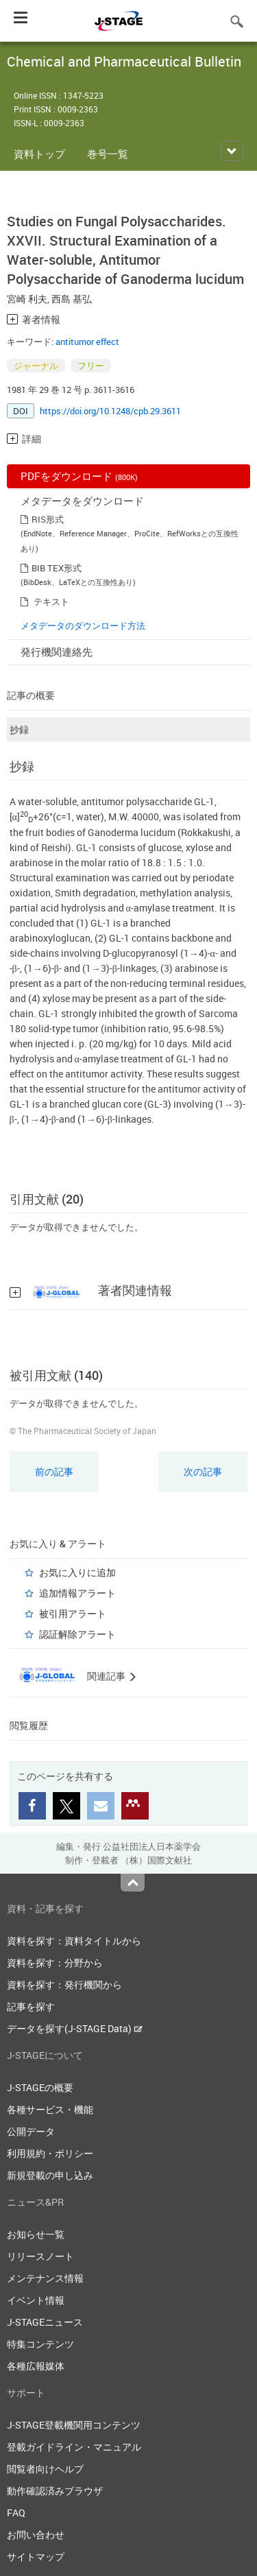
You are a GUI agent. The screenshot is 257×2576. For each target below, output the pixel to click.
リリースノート (40, 2256)
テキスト (51, 601)
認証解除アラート (77, 1634)
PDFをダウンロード (79, 476)
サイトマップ (35, 2556)
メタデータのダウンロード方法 (83, 625)
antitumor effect (87, 341)
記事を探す (31, 2006)
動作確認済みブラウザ (55, 2490)
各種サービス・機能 (50, 2109)
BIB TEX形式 (57, 568)
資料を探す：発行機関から (64, 1984)
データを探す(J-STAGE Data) (75, 2028)
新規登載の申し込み (50, 2175)
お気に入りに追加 (77, 1572)
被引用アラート (72, 1613)
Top (133, 1883)
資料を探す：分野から (55, 1962)
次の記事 (203, 1471)
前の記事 (54, 1471)
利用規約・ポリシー (50, 2153)
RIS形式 (48, 519)
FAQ (16, 2512)
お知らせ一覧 (35, 2234)
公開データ (31, 2131)
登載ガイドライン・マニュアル (74, 2446)
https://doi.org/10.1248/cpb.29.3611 (110, 411)
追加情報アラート (77, 1592)
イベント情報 (35, 2299)
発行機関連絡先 (57, 651)
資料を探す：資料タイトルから (74, 1940)
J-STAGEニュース (45, 2321)
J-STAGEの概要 (40, 2087)
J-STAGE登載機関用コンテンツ (73, 2424)
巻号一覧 (107, 153)
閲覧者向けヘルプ (45, 2468)
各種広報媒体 (35, 2365)
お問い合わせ (35, 2534)
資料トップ (39, 153)
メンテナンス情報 (45, 2278)
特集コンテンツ (40, 2343)
